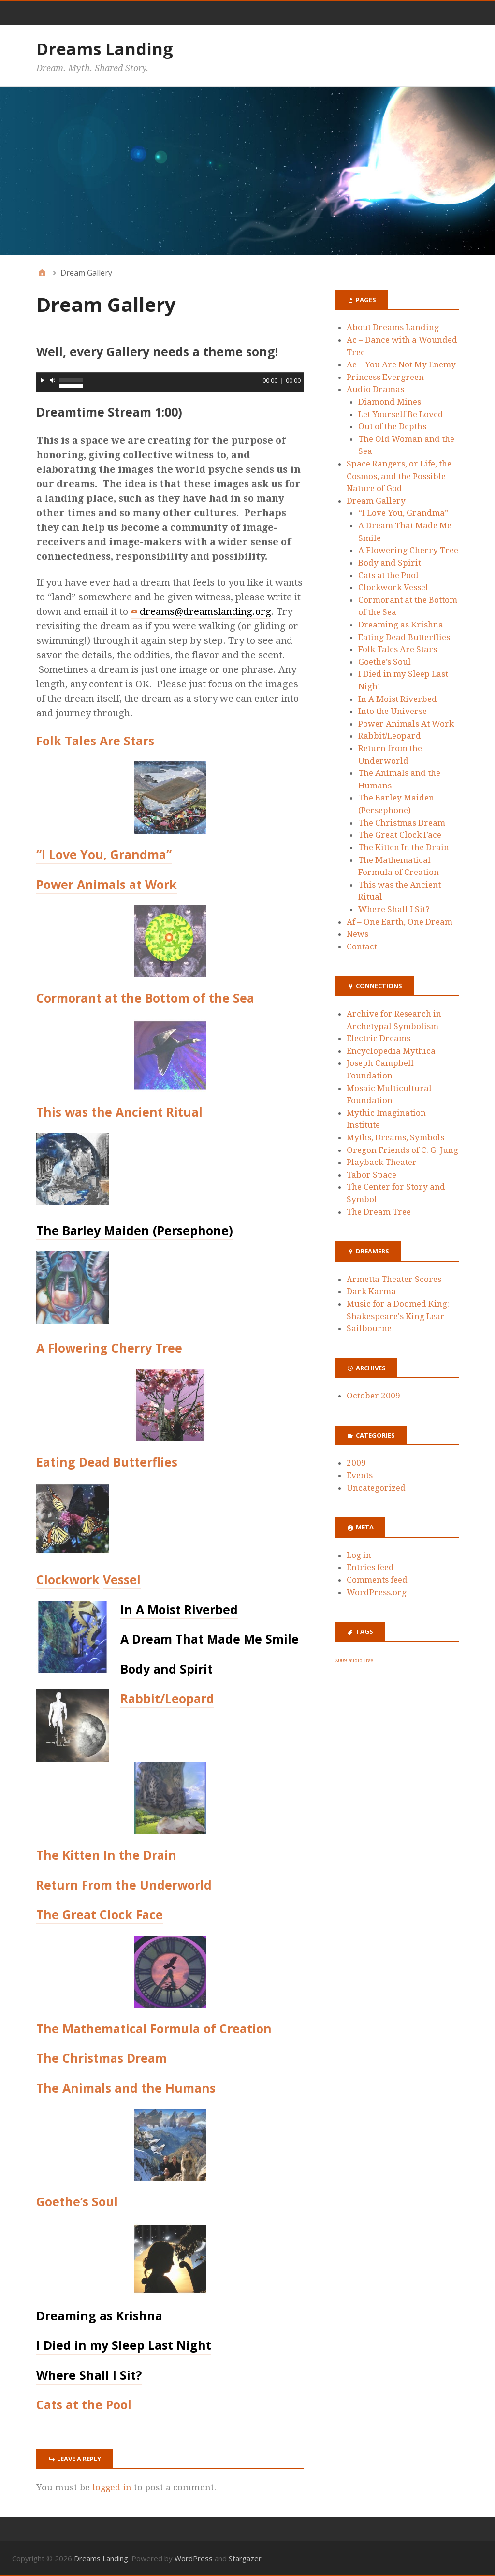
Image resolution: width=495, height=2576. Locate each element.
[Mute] (53, 380)
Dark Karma (371, 1291)
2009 (356, 1463)
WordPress (194, 2558)
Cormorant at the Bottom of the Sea (145, 998)
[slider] (170, 372)
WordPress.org (377, 1592)
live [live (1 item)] (368, 1661)
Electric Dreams (378, 1038)
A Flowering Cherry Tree (109, 1347)
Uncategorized (376, 1488)
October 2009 (373, 1395)
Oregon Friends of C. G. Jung (402, 1150)
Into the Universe (392, 711)
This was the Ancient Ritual (119, 1112)
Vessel (122, 1579)
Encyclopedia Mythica (391, 1051)
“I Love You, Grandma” (104, 854)
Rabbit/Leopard (167, 1698)
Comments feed (377, 1580)
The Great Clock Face (99, 1914)
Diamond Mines (389, 402)
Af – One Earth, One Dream (399, 922)
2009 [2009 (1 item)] (341, 1661)
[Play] (42, 380)
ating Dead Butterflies (110, 1462)
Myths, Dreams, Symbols (395, 1137)
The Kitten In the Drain (106, 1855)
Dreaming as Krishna (400, 624)
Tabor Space (371, 1174)
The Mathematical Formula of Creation (154, 2028)
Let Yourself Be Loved (400, 414)
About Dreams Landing (393, 327)
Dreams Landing (104, 49)
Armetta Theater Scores (394, 1279)
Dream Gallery (376, 501)
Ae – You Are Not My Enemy (401, 364)
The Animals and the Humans (126, 2088)
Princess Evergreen (385, 377)
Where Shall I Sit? (394, 909)
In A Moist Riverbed (397, 699)
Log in (359, 1555)
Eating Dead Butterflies (404, 637)
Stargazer (245, 2558)
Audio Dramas (375, 389)
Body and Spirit (389, 563)
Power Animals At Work (406, 723)
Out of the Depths (392, 426)
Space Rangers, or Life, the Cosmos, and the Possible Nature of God (399, 476)
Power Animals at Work (106, 884)
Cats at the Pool (83, 2404)
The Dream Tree (379, 1212)
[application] (170, 382)
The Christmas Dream (101, 2058)
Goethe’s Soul (77, 2201)
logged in (111, 2487)
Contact (362, 946)
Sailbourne (369, 1328)
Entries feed (370, 1567)
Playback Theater (382, 1162)
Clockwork (68, 1579)
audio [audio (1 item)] (356, 1661)
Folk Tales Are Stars (95, 740)
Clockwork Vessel (393, 587)
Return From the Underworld (124, 1885)
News (357, 934)
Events (360, 1475)
